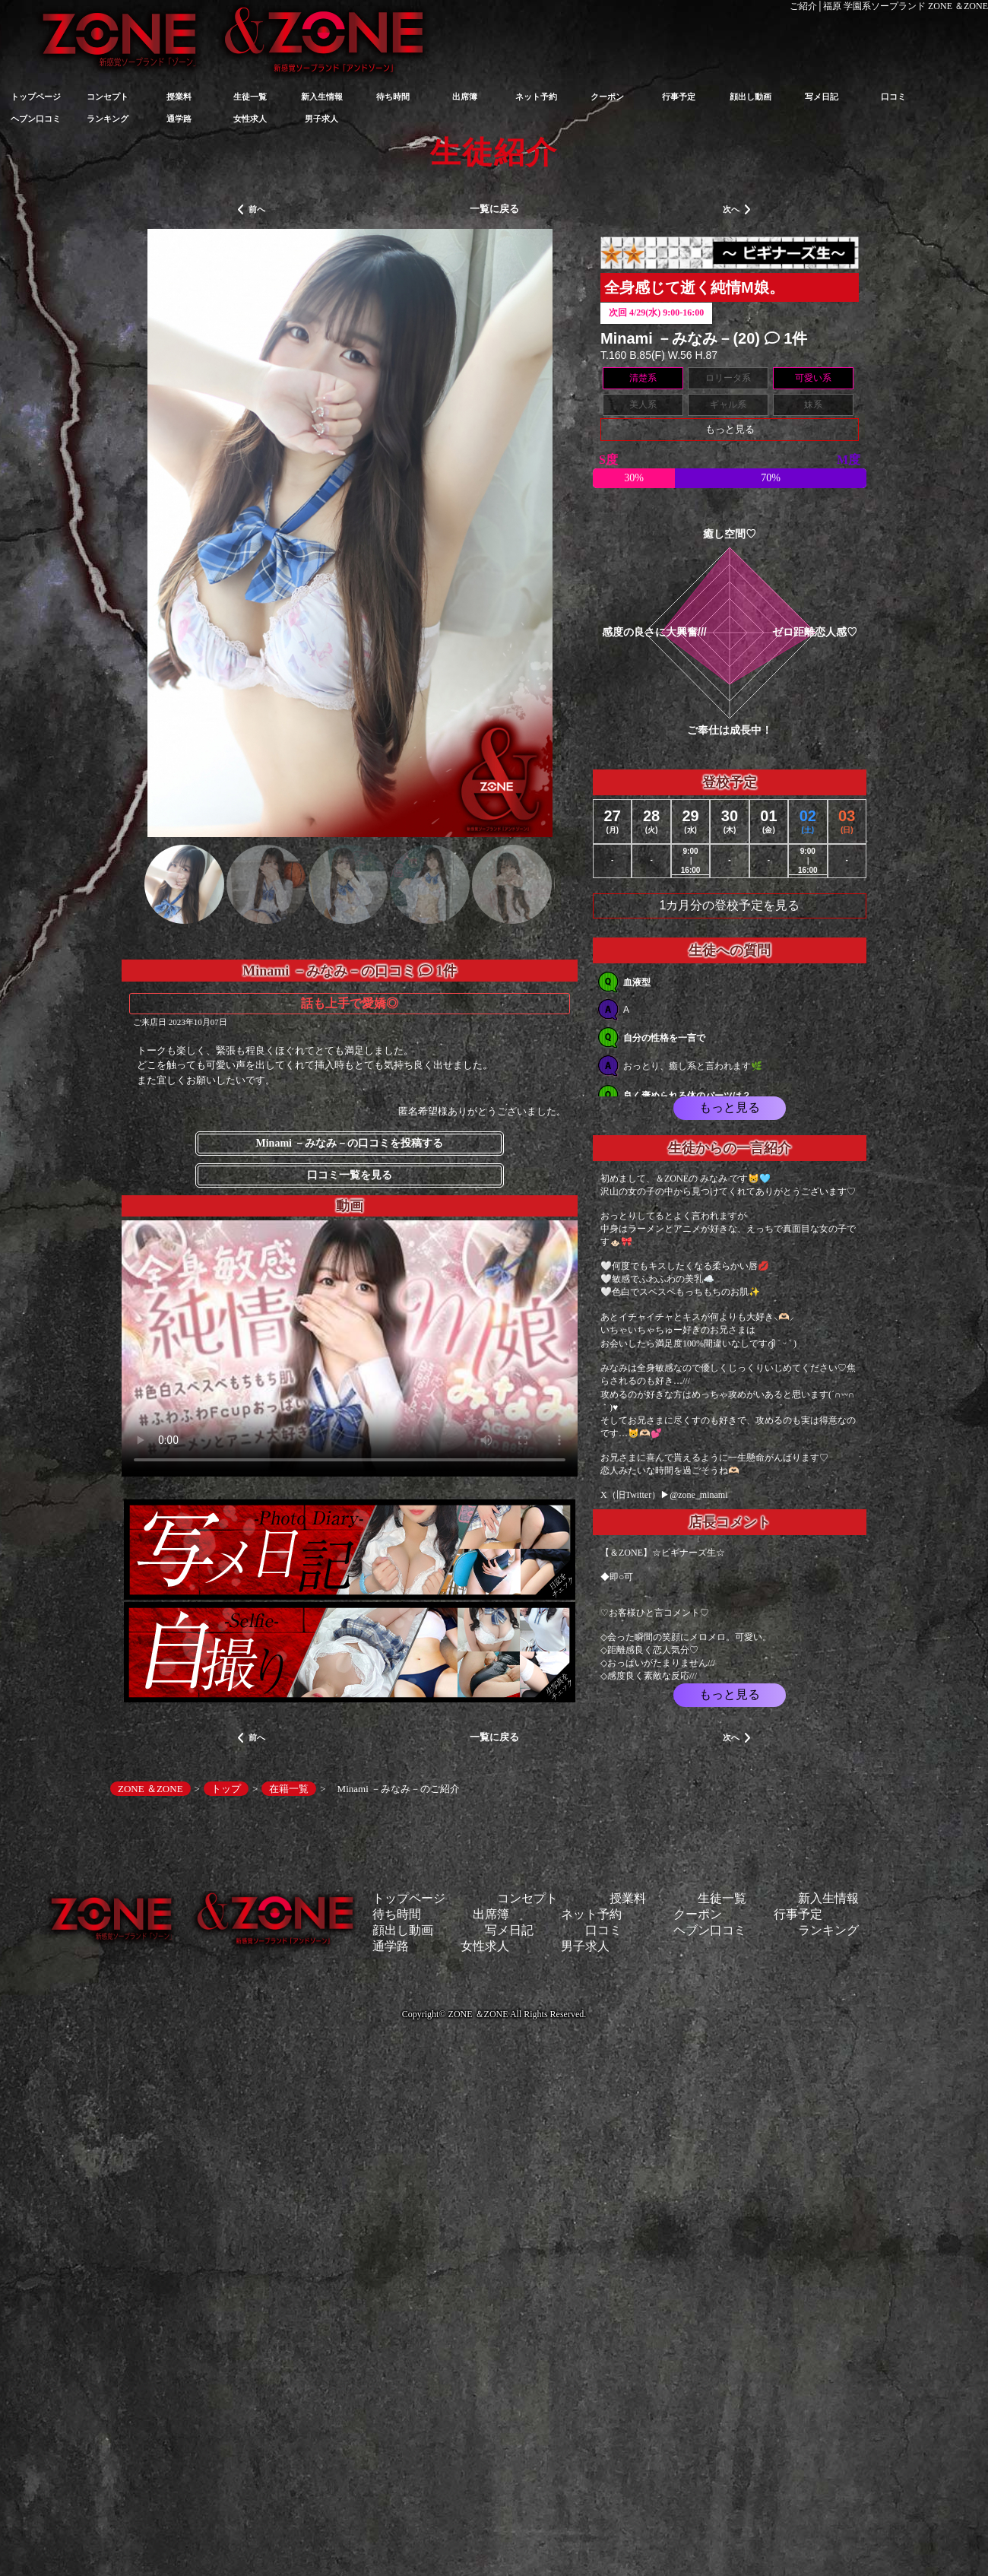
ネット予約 (536, 96)
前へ (251, 210)
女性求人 (250, 118)
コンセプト (107, 96)
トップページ (36, 96)
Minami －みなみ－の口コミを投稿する (350, 1143)
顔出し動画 (750, 96)
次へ (737, 210)
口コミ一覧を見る (349, 1175)
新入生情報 (322, 96)
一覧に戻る (494, 208)
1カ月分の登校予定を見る (730, 905)
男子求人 (321, 118)
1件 (786, 338)
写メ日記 (821, 96)
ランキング (107, 118)
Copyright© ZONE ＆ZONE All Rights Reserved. (494, 2014)
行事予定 (678, 96)
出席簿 (464, 96)
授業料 (179, 96)
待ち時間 (393, 96)
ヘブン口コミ (36, 118)
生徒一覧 (250, 96)
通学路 (179, 118)
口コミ (893, 96)
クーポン (607, 96)
